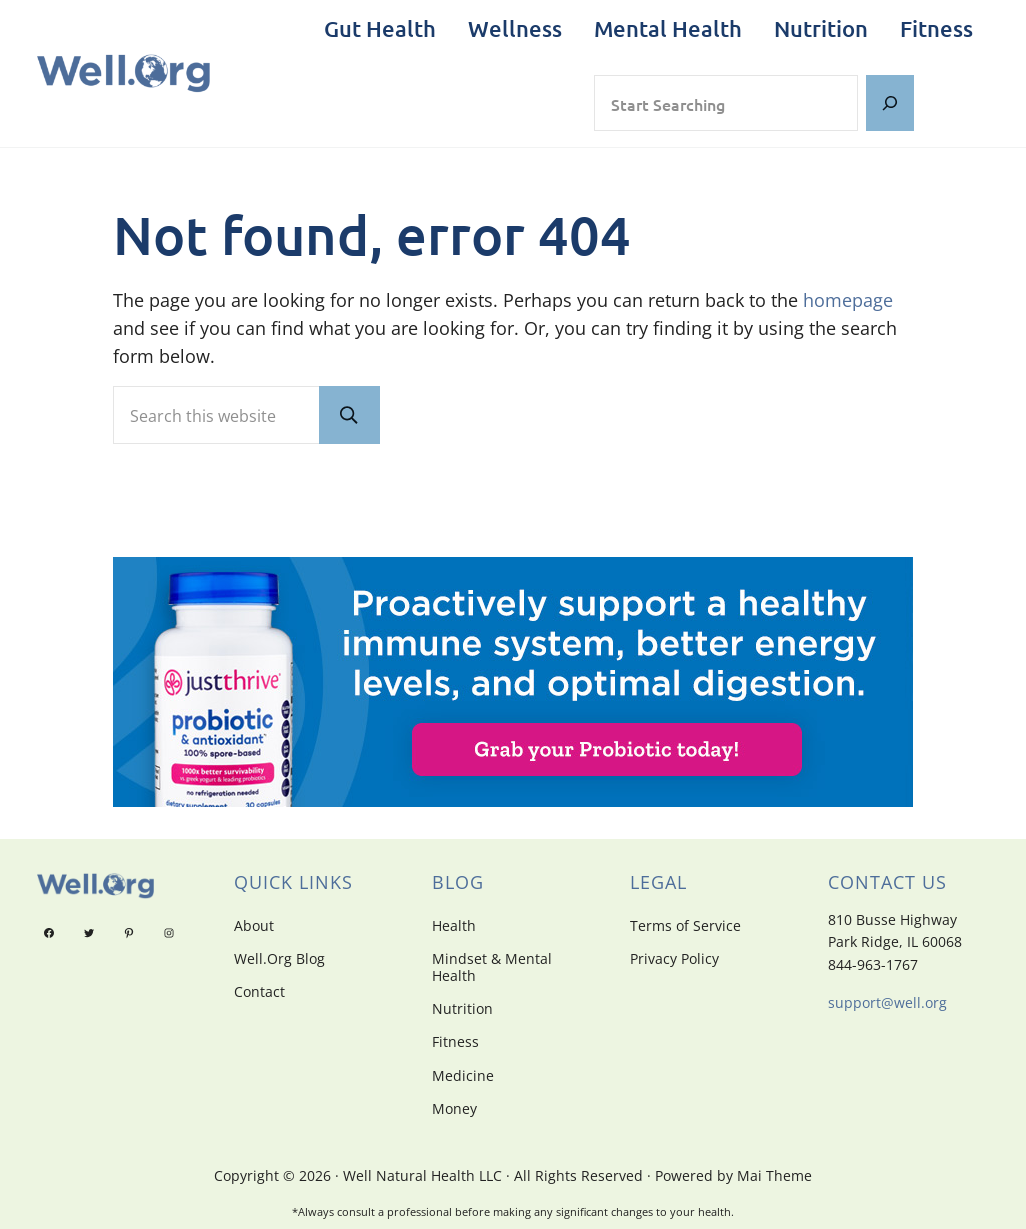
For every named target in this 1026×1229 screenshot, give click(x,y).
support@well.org (887, 1002)
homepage (848, 300)
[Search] (890, 103)
